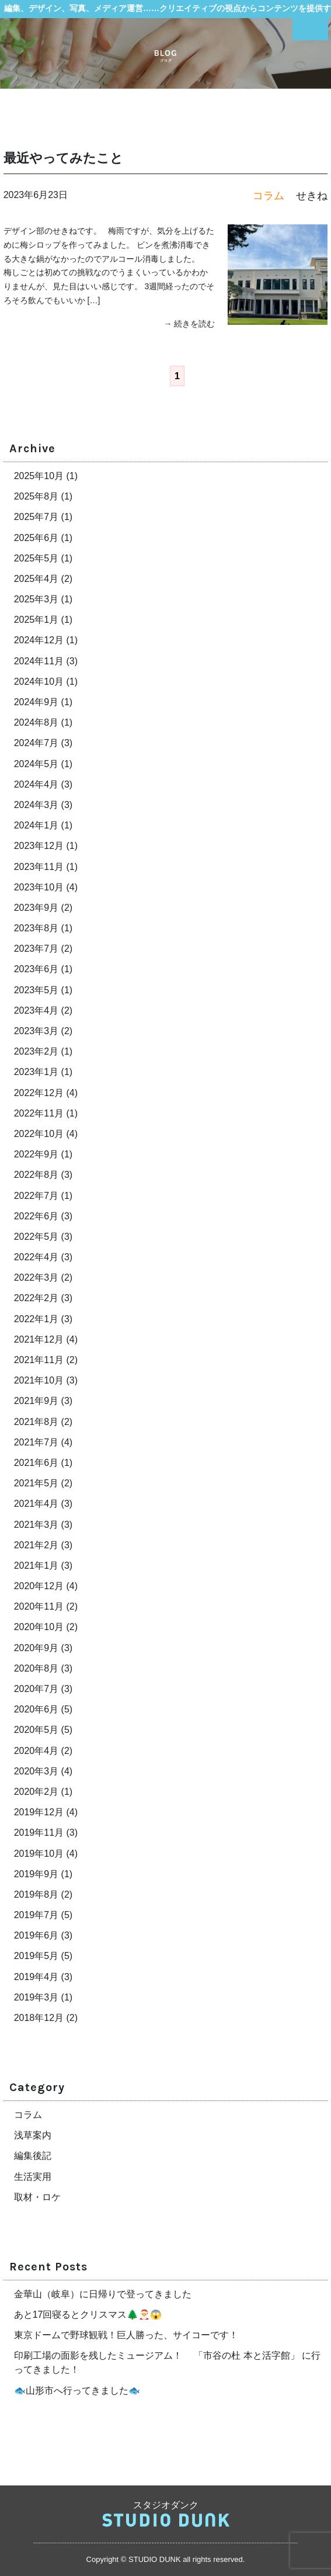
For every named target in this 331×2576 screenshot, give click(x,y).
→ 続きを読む (189, 323)
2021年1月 (36, 1565)
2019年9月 (36, 1874)
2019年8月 (36, 1894)
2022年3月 (36, 1277)
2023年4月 (36, 1010)
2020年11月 (39, 1606)
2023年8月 (36, 928)
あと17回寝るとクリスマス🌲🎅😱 (88, 2315)
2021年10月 (39, 1380)
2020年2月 (36, 1792)
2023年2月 (36, 1051)
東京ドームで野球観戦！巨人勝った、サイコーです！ (126, 2335)
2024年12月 (39, 640)
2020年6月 (36, 1709)
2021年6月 (36, 1463)
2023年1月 (36, 1072)
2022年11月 (39, 1113)
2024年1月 (36, 825)
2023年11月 (39, 867)
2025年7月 (36, 517)
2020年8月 (36, 1668)
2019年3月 (36, 1997)
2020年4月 (36, 1751)
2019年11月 (39, 1832)
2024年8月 (36, 722)
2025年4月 (36, 579)
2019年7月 (36, 1915)
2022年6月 (36, 1216)
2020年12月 (39, 1586)
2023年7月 (36, 949)
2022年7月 (36, 1196)
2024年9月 (36, 702)
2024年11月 (39, 661)
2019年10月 (39, 1854)
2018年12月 (39, 2018)
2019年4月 (36, 1977)
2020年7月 (36, 1689)
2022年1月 (36, 1319)
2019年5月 (36, 1956)
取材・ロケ (37, 2197)
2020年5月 (36, 1730)
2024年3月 (36, 805)
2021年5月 (36, 1483)
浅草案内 (32, 2135)
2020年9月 (36, 1648)
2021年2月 (36, 1545)
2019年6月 (36, 1935)
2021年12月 (39, 1339)
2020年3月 (36, 1771)
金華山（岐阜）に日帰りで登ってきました (102, 2294)
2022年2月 (36, 1298)
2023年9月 (36, 908)
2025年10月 (39, 476)
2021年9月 (36, 1401)
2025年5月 (36, 558)
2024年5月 (36, 764)
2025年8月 (36, 496)
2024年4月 (36, 784)
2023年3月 (36, 1031)
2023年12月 (39, 846)
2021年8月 (36, 1422)
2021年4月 (36, 1504)
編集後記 (32, 2156)
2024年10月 (39, 682)
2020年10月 (39, 1627)
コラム (28, 2115)
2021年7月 (36, 1442)
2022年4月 (36, 1257)
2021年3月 (36, 1525)
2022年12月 (39, 1093)
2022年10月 (39, 1134)
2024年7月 (36, 743)
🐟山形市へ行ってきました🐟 (77, 2390)
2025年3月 (36, 599)
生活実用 (32, 2177)
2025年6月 (36, 538)
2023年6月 (36, 969)
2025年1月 (36, 620)
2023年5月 (36, 990)
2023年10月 (39, 887)
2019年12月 (39, 1812)
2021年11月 (39, 1360)
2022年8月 (36, 1175)
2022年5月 (36, 1237)
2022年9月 (36, 1154)
